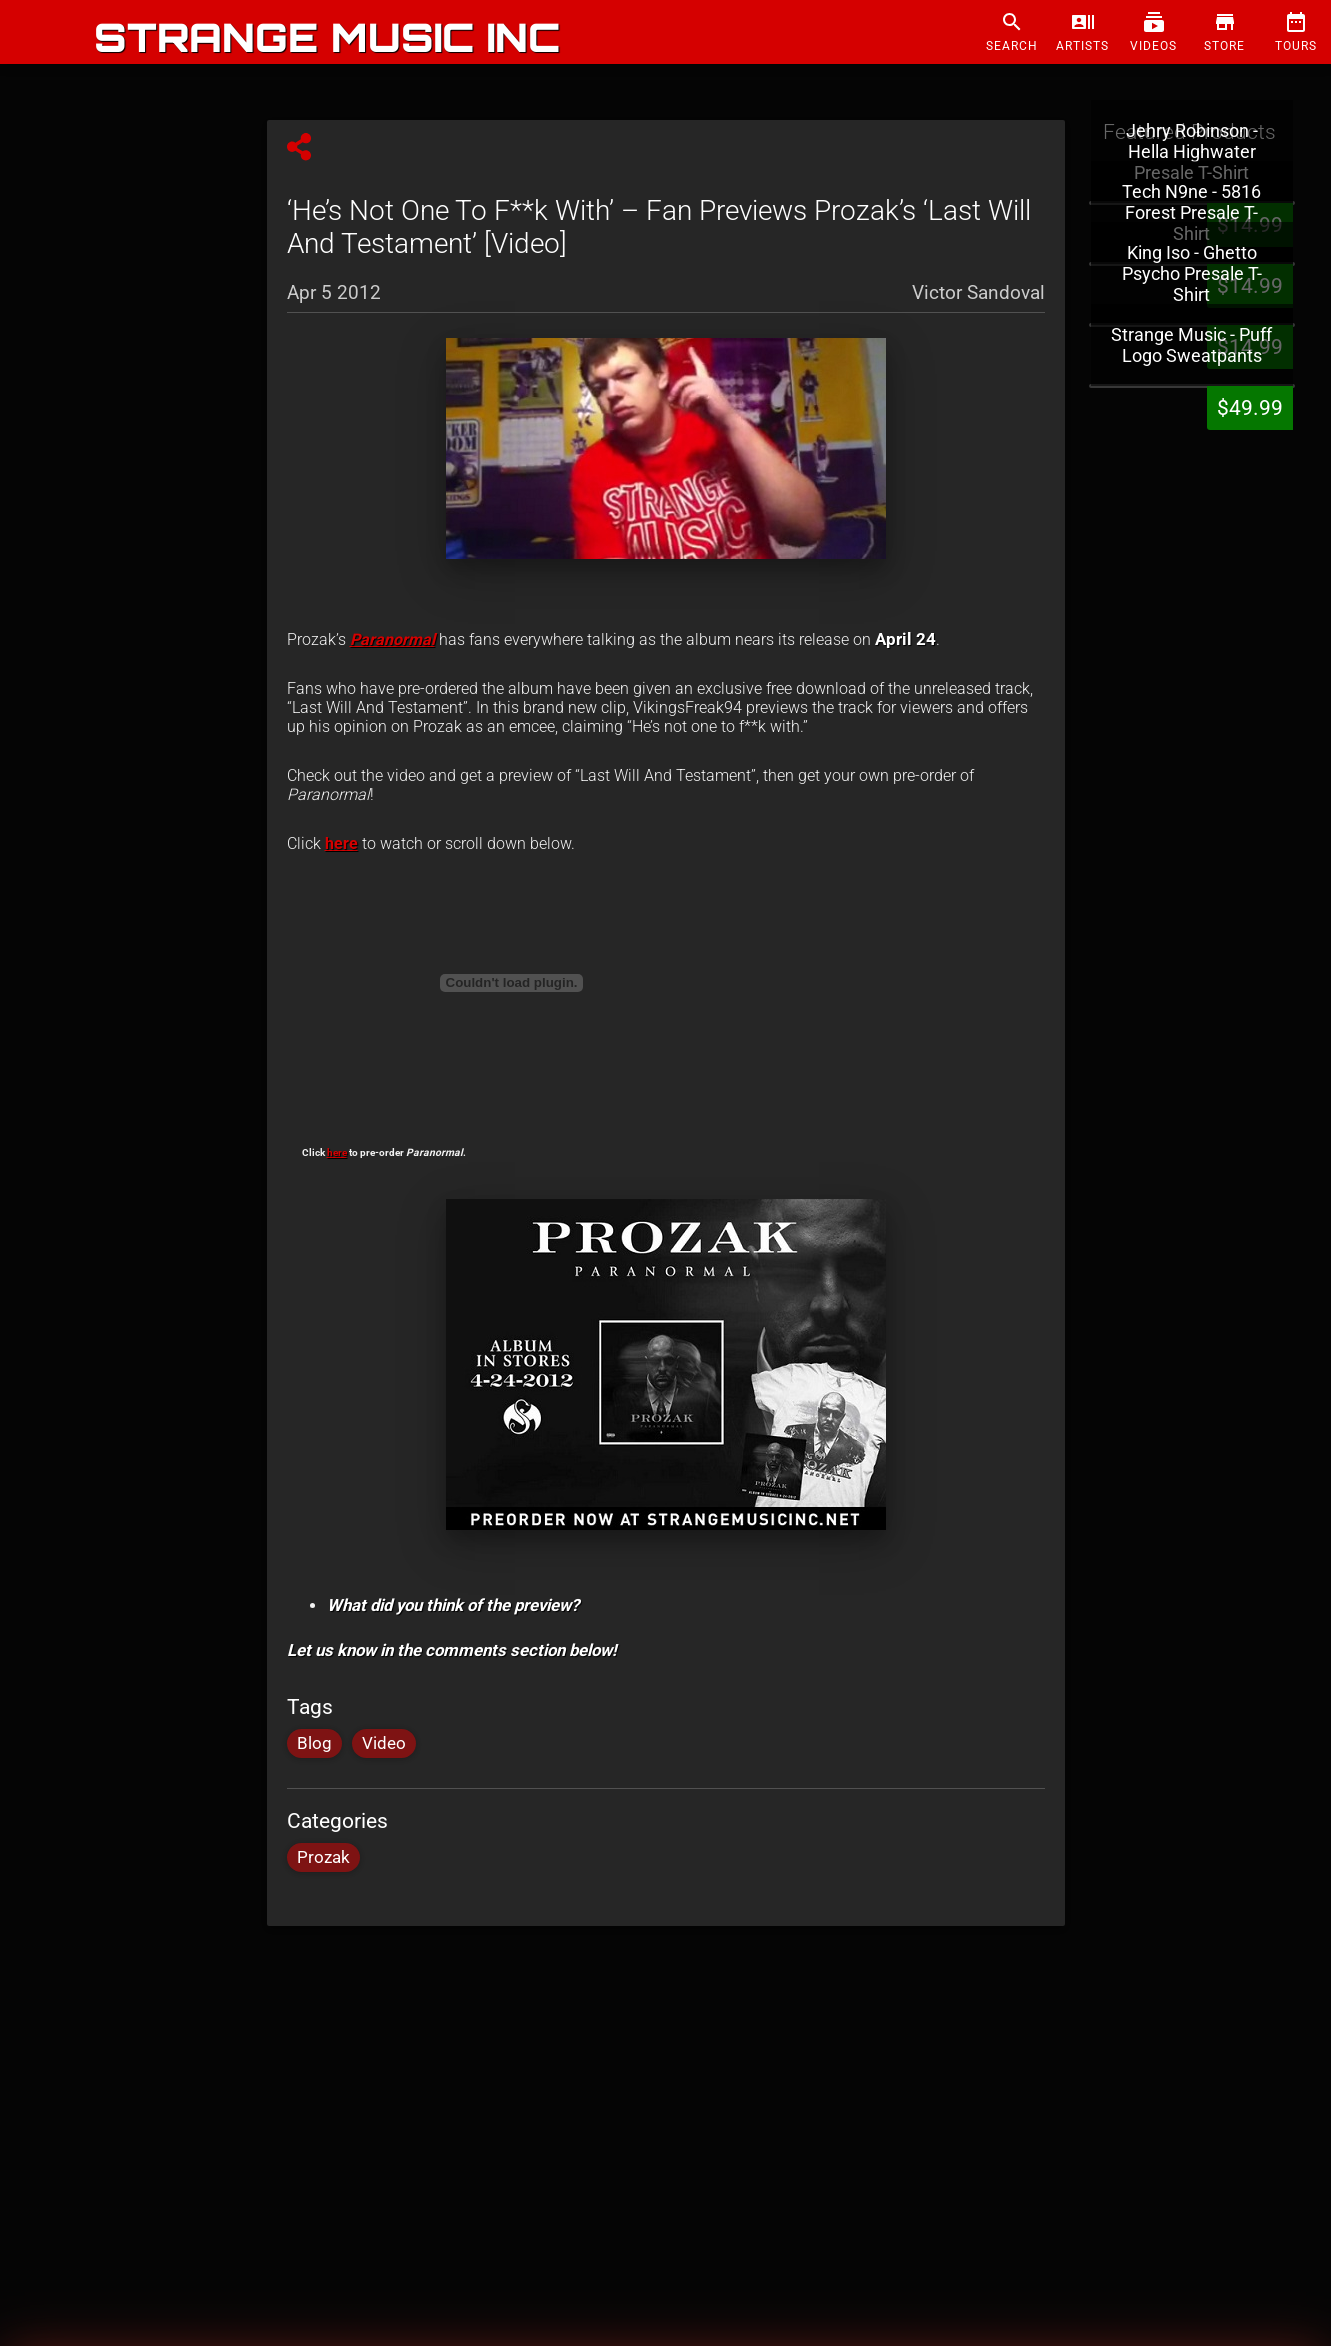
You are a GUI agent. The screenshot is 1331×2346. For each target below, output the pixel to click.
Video (384, 1743)
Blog (314, 1743)
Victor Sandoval (978, 292)
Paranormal (392, 639)
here (341, 843)
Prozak (323, 1857)
